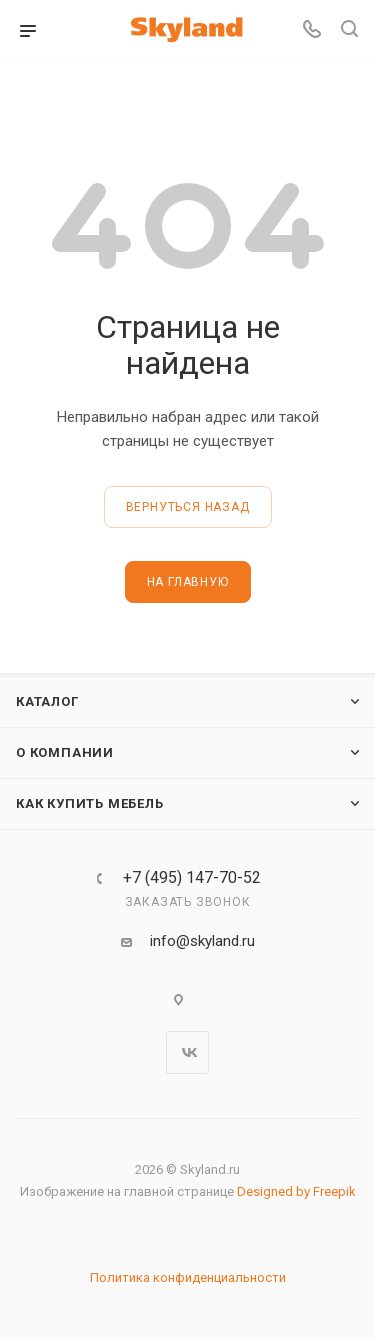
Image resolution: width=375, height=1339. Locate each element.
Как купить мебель (90, 803)
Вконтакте (187, 1052)
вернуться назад (188, 507)
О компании (65, 752)
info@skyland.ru (202, 941)
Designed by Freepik (296, 1191)
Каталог (47, 701)
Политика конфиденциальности (188, 1277)
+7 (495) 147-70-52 (192, 878)
